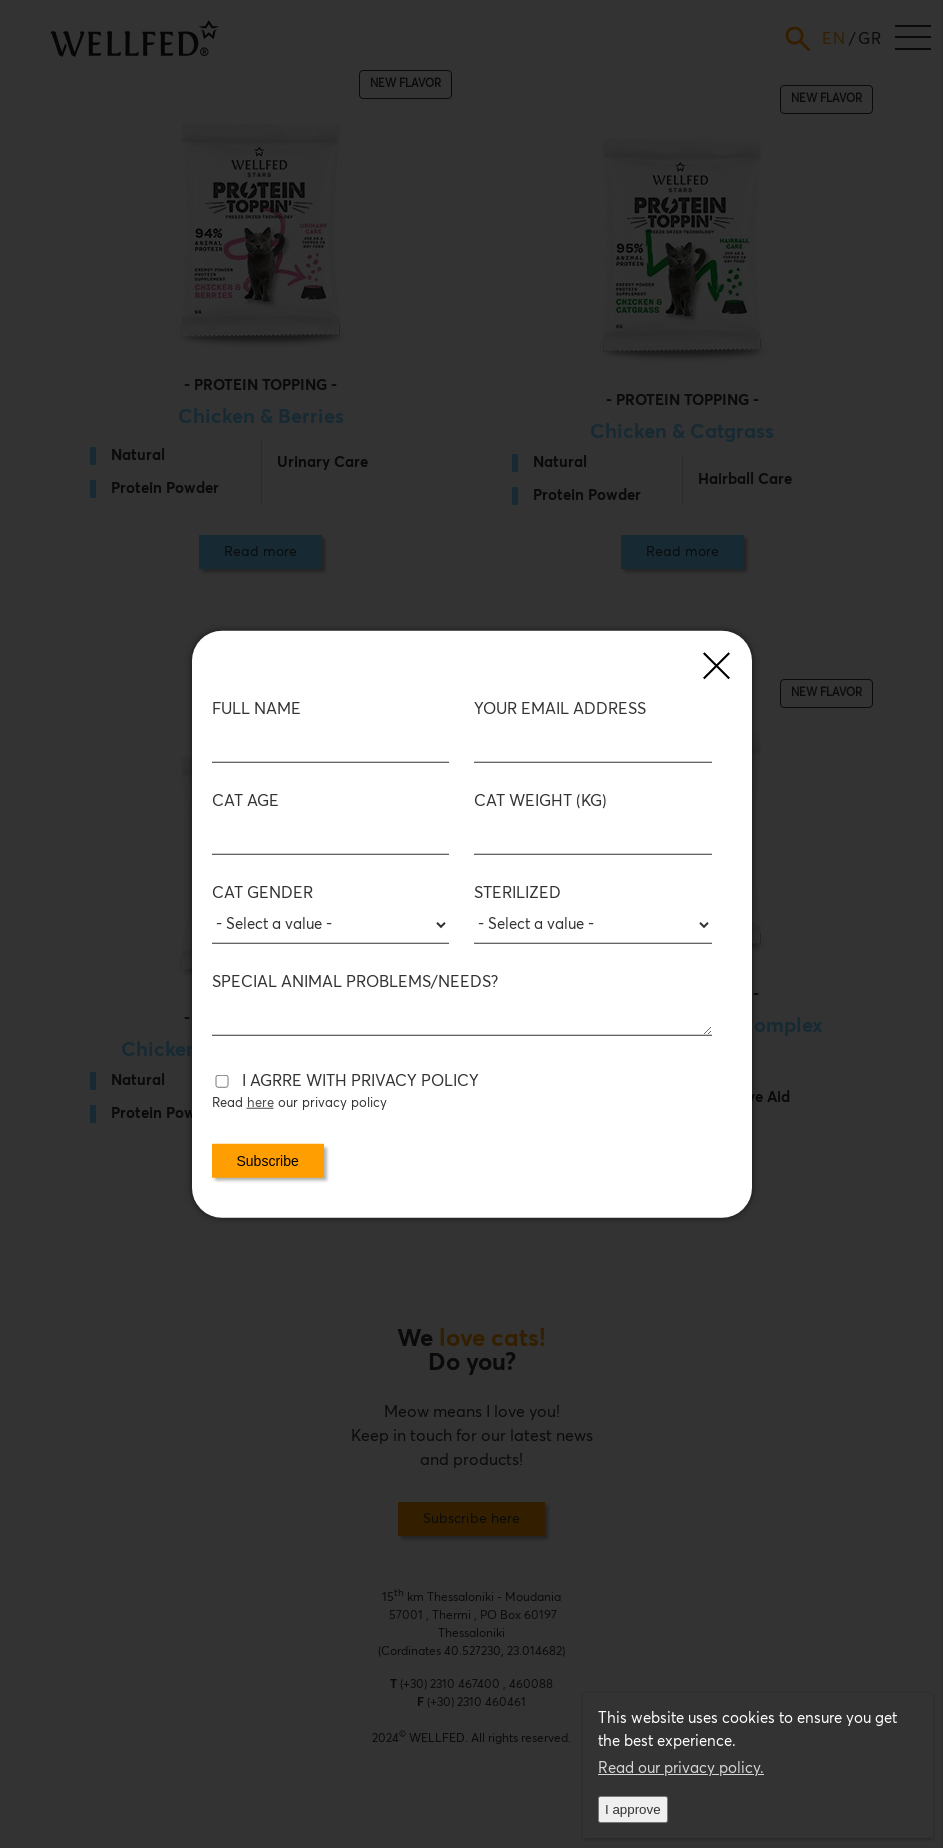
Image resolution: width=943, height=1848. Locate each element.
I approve (633, 1809)
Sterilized (517, 893)
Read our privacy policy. (681, 1768)
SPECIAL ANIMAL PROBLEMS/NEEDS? (355, 982)
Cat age (245, 801)
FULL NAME (256, 709)
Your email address (560, 709)
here (260, 1103)
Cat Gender (262, 893)
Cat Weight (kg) (540, 801)
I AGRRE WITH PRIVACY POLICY (360, 1081)
